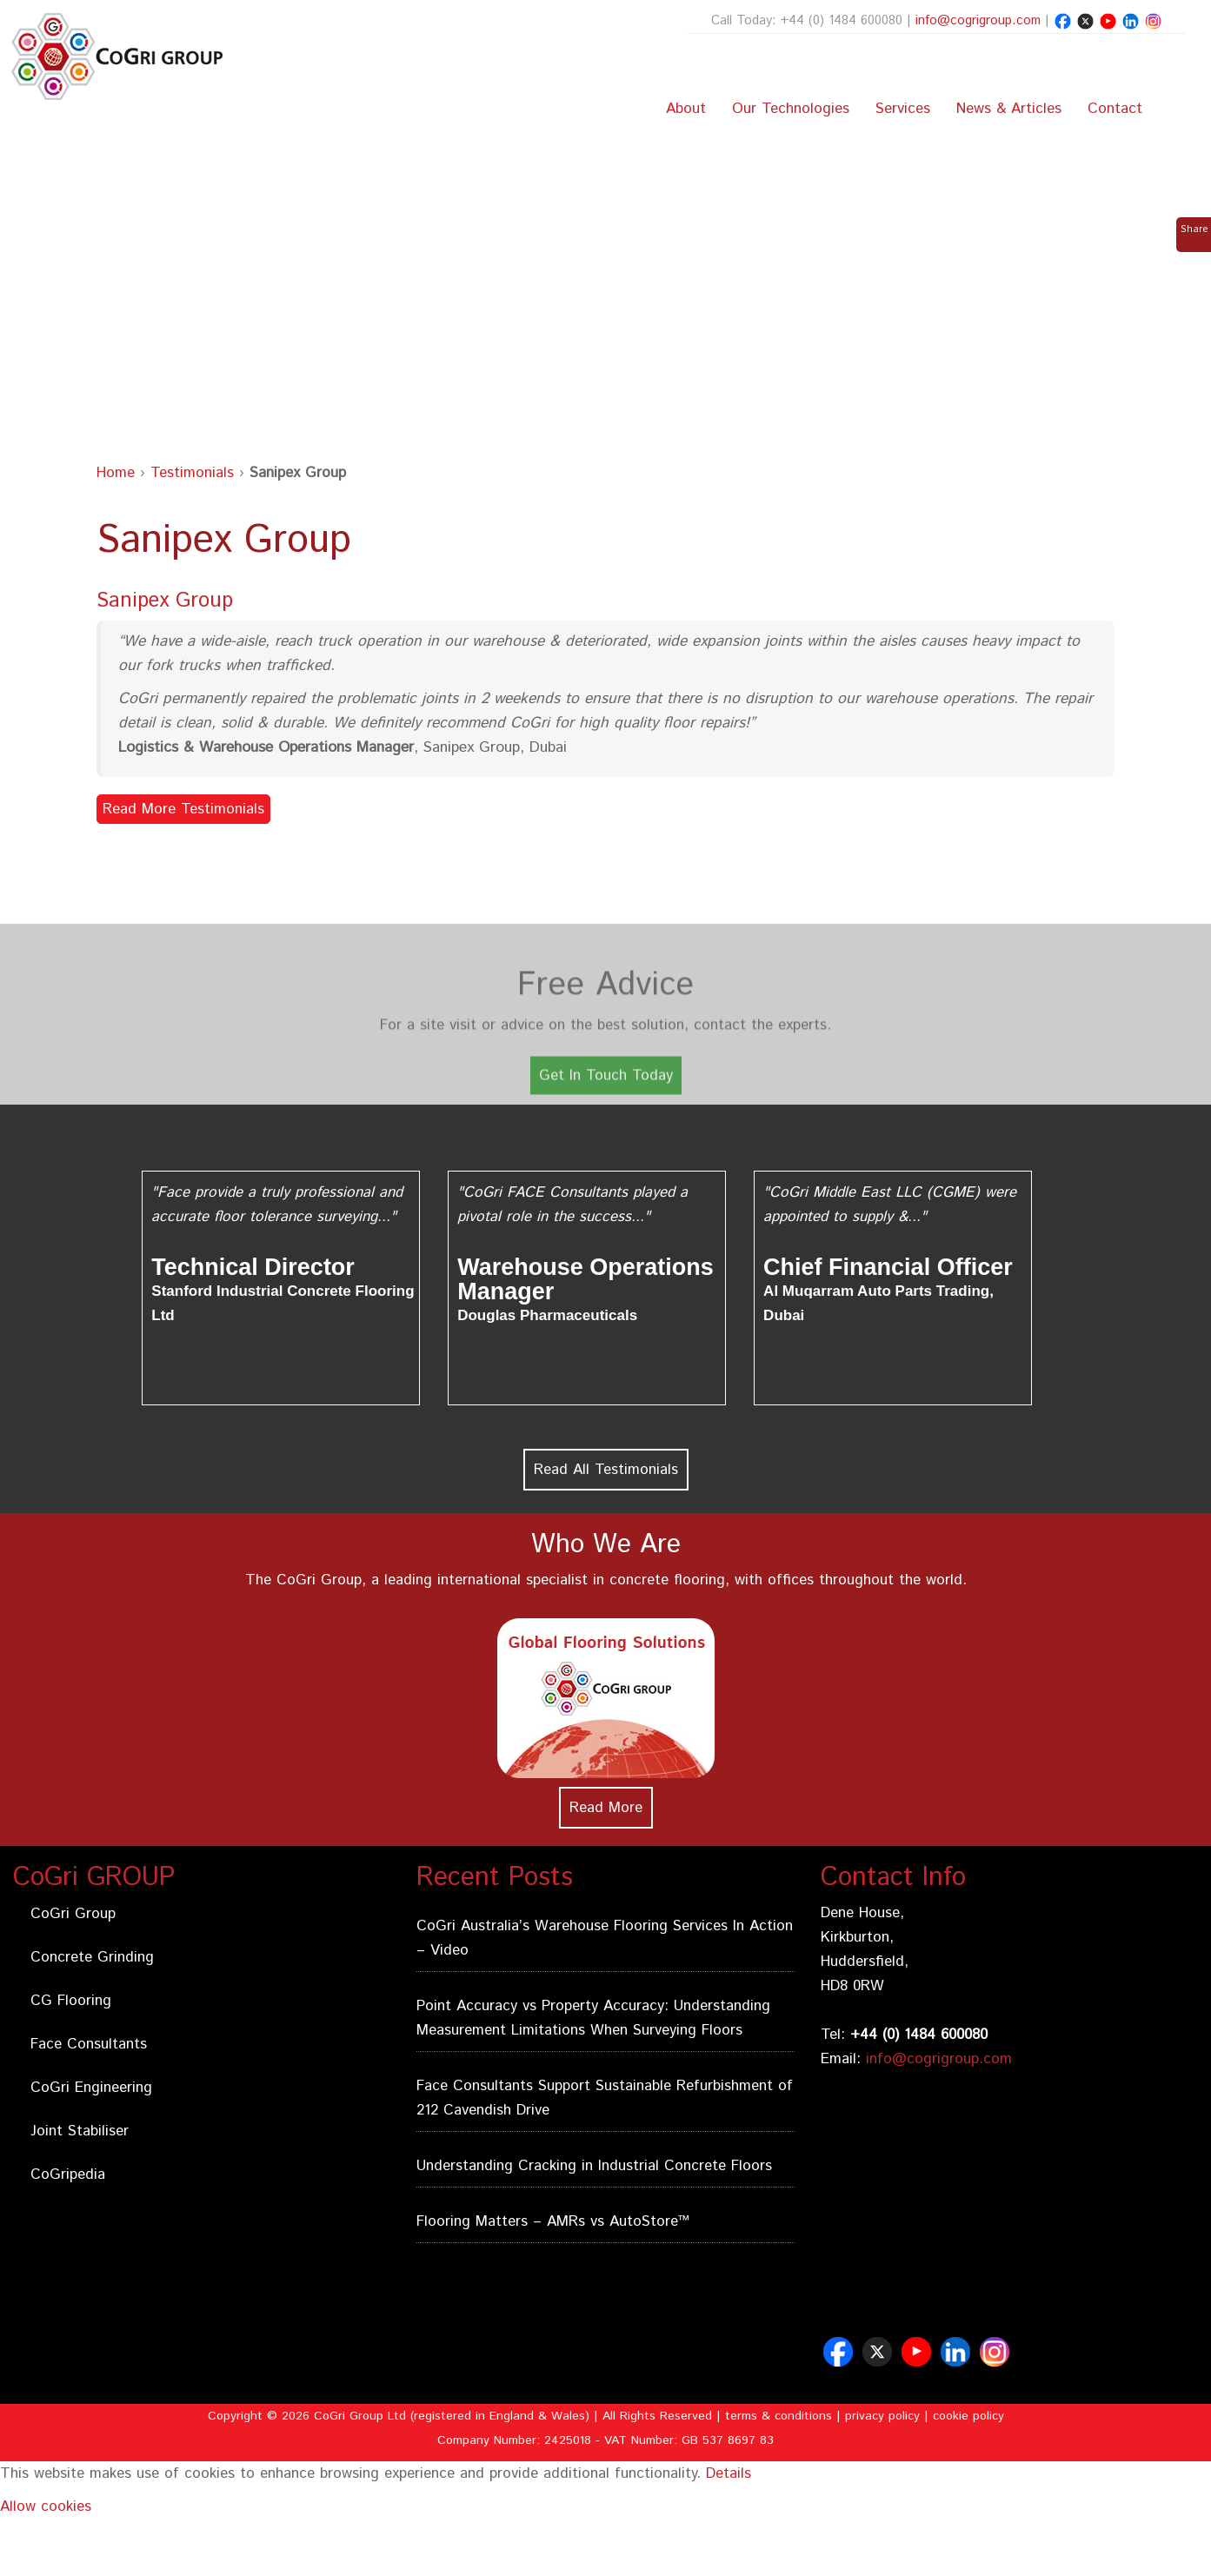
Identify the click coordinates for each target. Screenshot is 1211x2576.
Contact (1115, 108)
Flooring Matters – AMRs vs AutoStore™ (552, 2221)
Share (1194, 229)
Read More (605, 1807)
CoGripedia (67, 2174)
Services (902, 108)
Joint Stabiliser (79, 2131)
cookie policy (968, 2416)
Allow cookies (45, 2506)
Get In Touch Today (606, 1096)
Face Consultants (88, 2044)
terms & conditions (778, 2416)
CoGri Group (73, 1913)
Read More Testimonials (183, 809)
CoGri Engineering (91, 2087)
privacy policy (882, 2416)
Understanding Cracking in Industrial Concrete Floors (594, 2165)
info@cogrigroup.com (978, 20)
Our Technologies (790, 108)
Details (728, 2473)
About (686, 108)
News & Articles (1008, 108)
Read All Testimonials (606, 1469)
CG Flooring (70, 2000)
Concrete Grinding (92, 1957)
